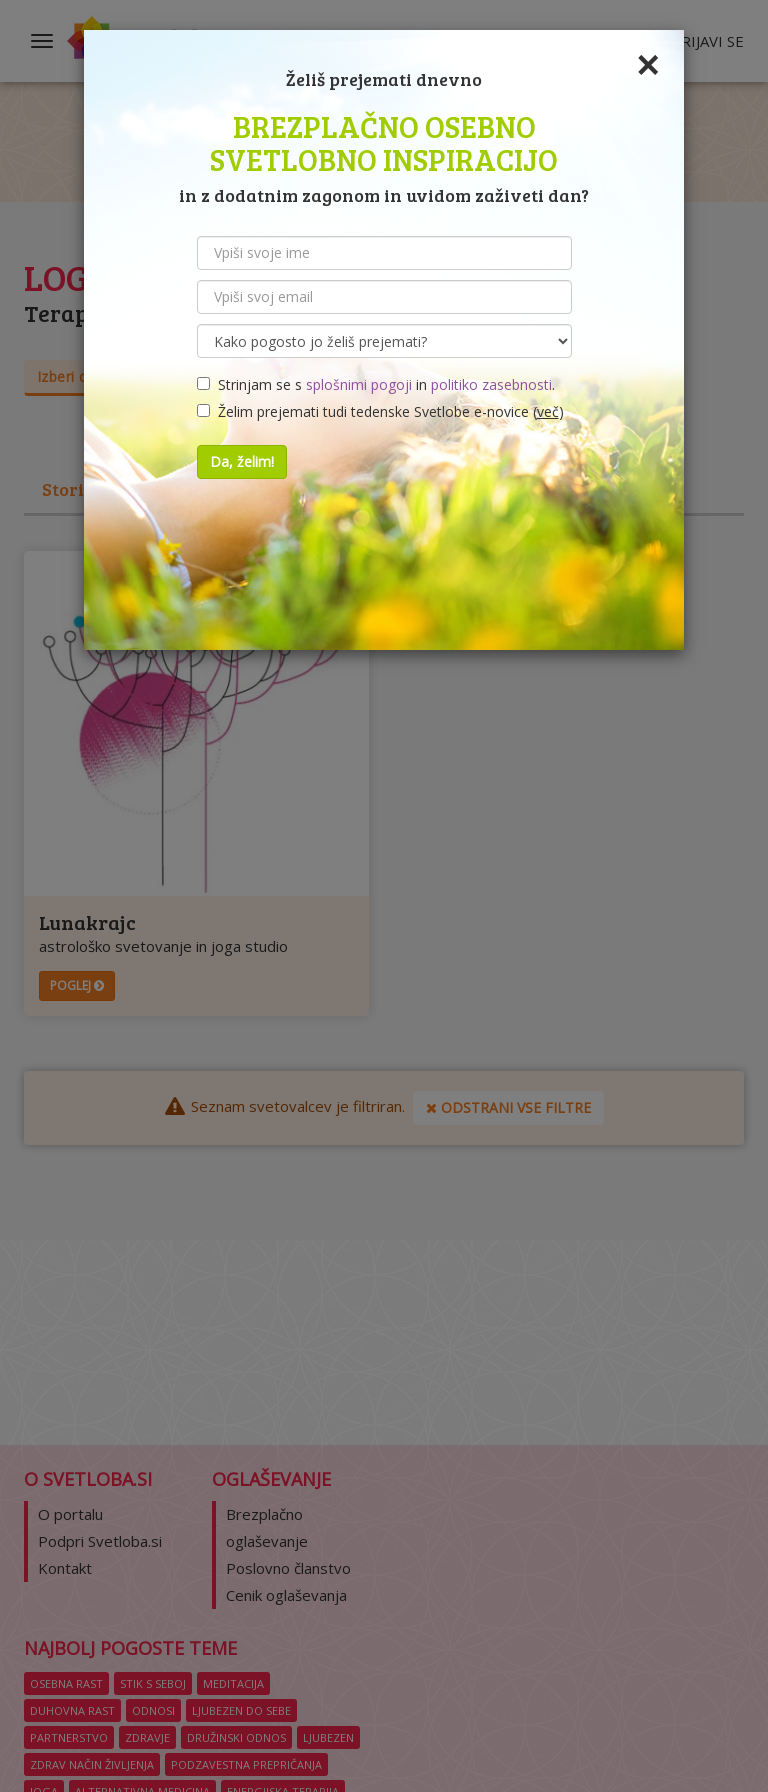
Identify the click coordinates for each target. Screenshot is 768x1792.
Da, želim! (242, 461)
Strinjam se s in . (376, 384)
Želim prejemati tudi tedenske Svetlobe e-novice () (380, 411)
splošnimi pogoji (359, 384)
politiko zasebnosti (491, 384)
